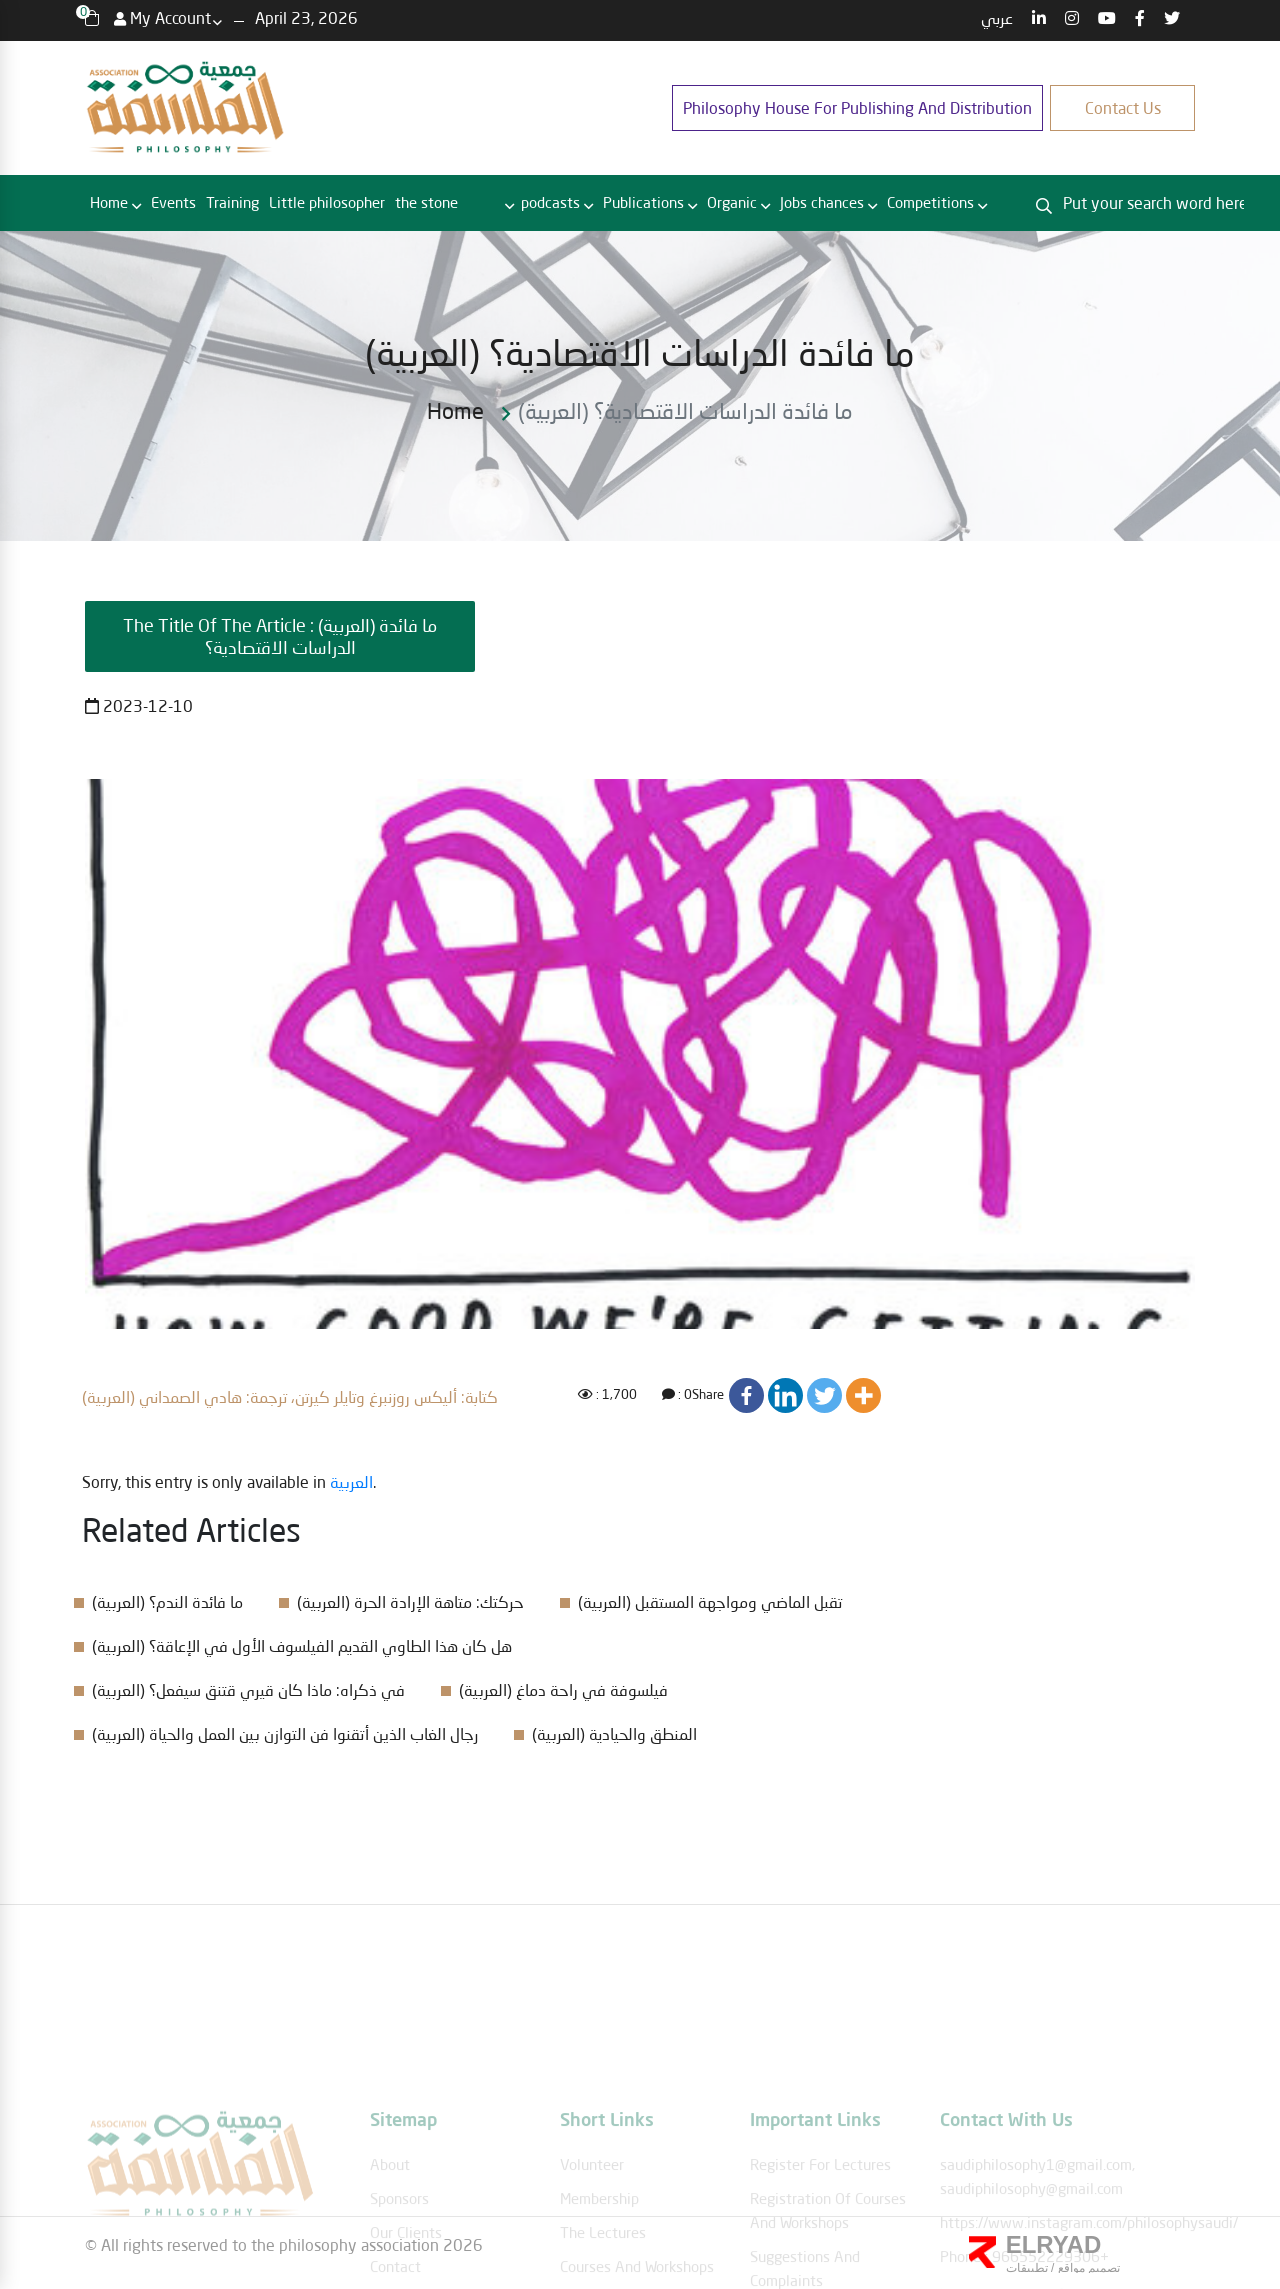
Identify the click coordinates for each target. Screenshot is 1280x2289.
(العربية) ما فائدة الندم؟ (167, 1601)
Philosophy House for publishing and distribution (857, 107)
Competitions (930, 202)
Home (109, 202)
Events (173, 202)
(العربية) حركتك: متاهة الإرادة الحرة (410, 1601)
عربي (997, 17)
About (390, 2211)
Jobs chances (822, 202)
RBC (483, 203)
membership (599, 2245)
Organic (732, 202)
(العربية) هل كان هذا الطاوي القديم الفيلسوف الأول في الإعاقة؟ (302, 1645)
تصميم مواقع (1087, 2268)
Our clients (406, 2279)
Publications (643, 202)
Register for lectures (820, 2211)
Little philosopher (327, 202)
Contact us (1123, 107)
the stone (426, 202)
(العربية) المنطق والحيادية (614, 1733)
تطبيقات (1027, 2268)
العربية (351, 1481)
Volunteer (592, 2211)
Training (232, 202)
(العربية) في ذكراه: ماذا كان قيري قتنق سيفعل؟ (248, 1689)
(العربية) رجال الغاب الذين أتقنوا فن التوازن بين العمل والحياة (285, 1733)
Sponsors (399, 2245)
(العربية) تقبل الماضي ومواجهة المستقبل (710, 1601)
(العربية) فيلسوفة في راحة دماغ (563, 1689)
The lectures (603, 2279)
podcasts (550, 202)
